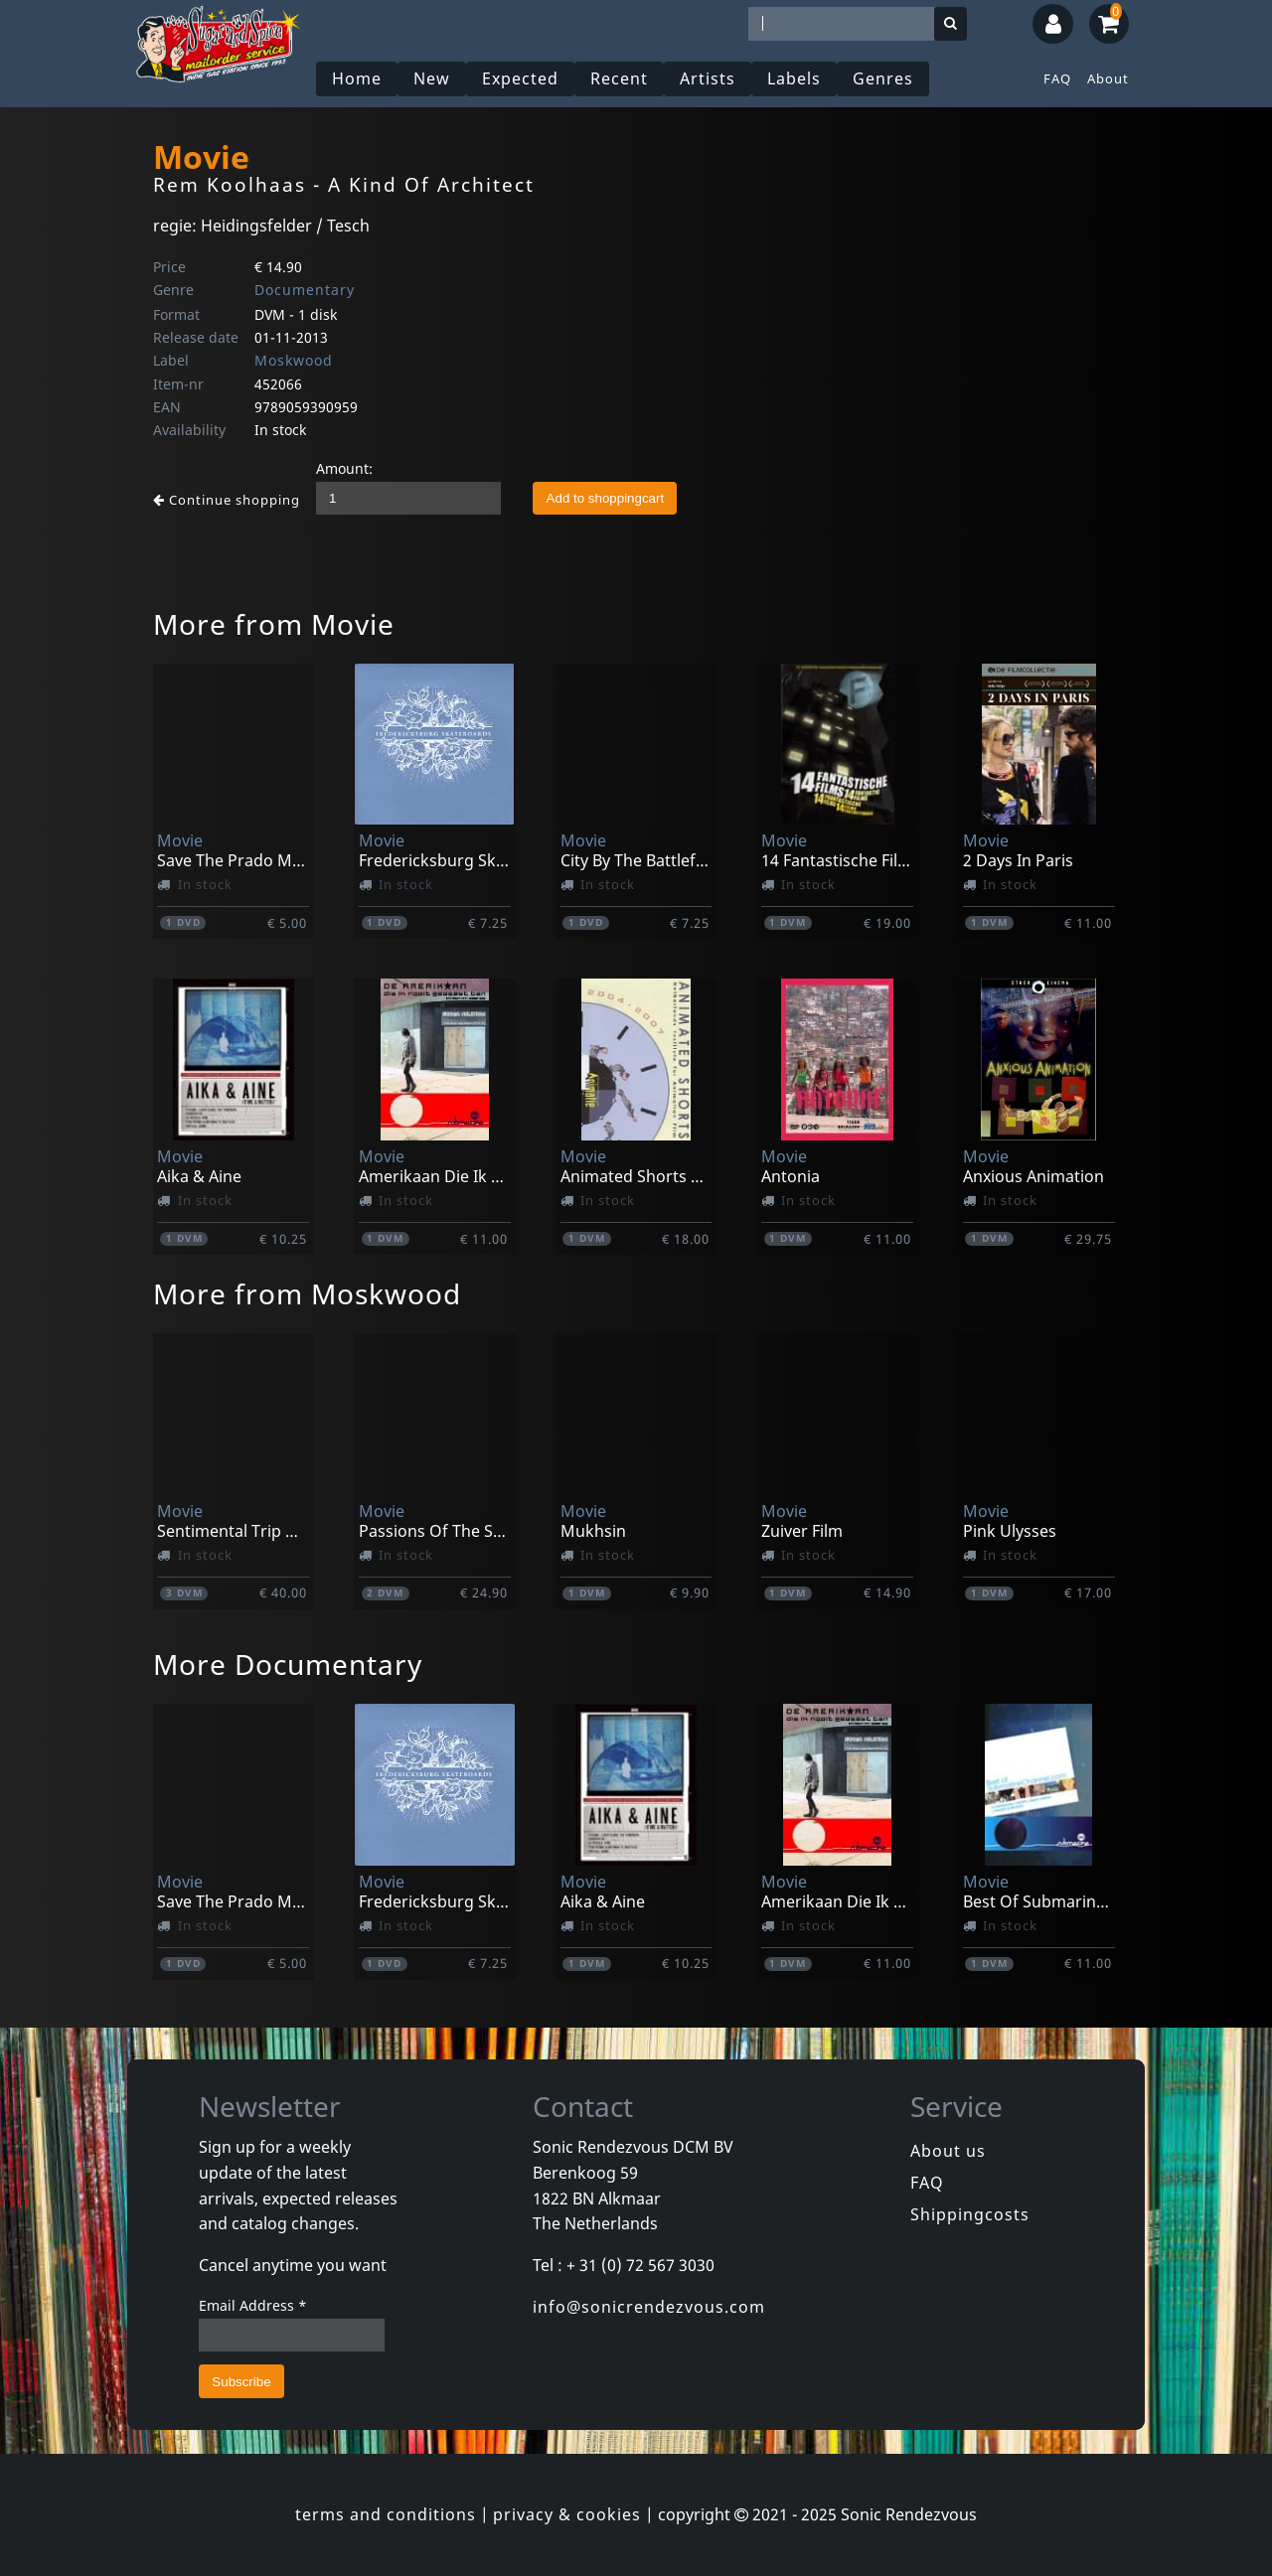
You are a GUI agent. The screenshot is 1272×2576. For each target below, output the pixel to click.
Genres (883, 78)
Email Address (253, 2305)
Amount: (344, 468)
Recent (619, 78)
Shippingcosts (970, 2214)
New (431, 78)
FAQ (1057, 78)
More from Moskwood (307, 1293)
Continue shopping (226, 500)
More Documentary (287, 1664)
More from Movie (274, 624)
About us (948, 2151)
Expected (520, 78)
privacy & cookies (567, 2514)
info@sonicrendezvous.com (649, 2307)
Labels (794, 78)
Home (357, 78)
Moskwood (293, 360)
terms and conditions (385, 2514)
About (1108, 78)
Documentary (304, 289)
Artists (707, 78)
